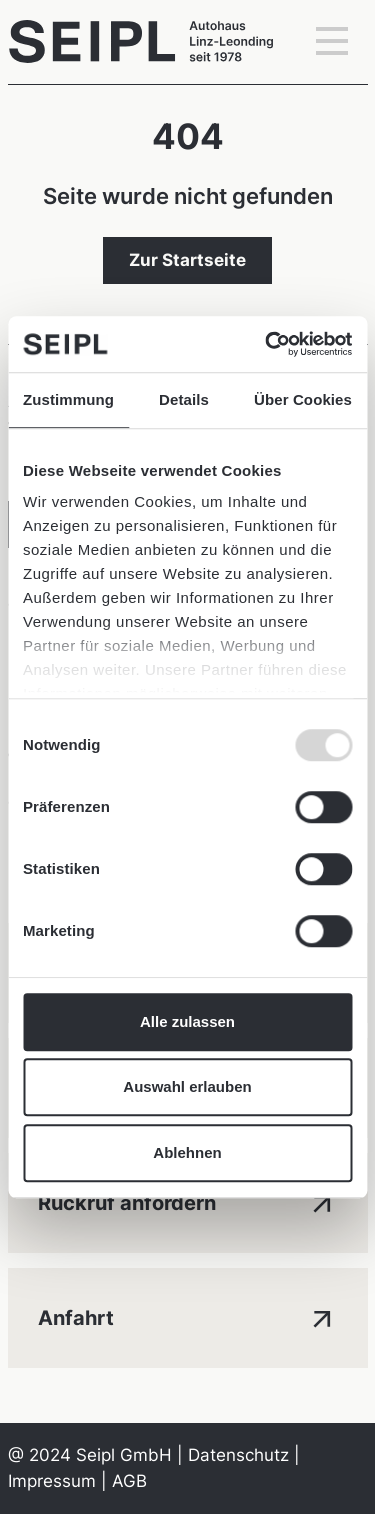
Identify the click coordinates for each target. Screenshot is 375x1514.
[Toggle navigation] (332, 42)
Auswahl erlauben (187, 1086)
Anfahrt (188, 1316)
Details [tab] (184, 399)
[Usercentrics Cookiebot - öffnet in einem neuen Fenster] (267, 344)
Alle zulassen (187, 1021)
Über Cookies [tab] (303, 399)
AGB (129, 1481)
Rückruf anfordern (188, 1201)
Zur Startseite (187, 260)
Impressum (52, 1481)
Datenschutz (238, 1455)
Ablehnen (187, 1152)
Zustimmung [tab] (68, 399)
